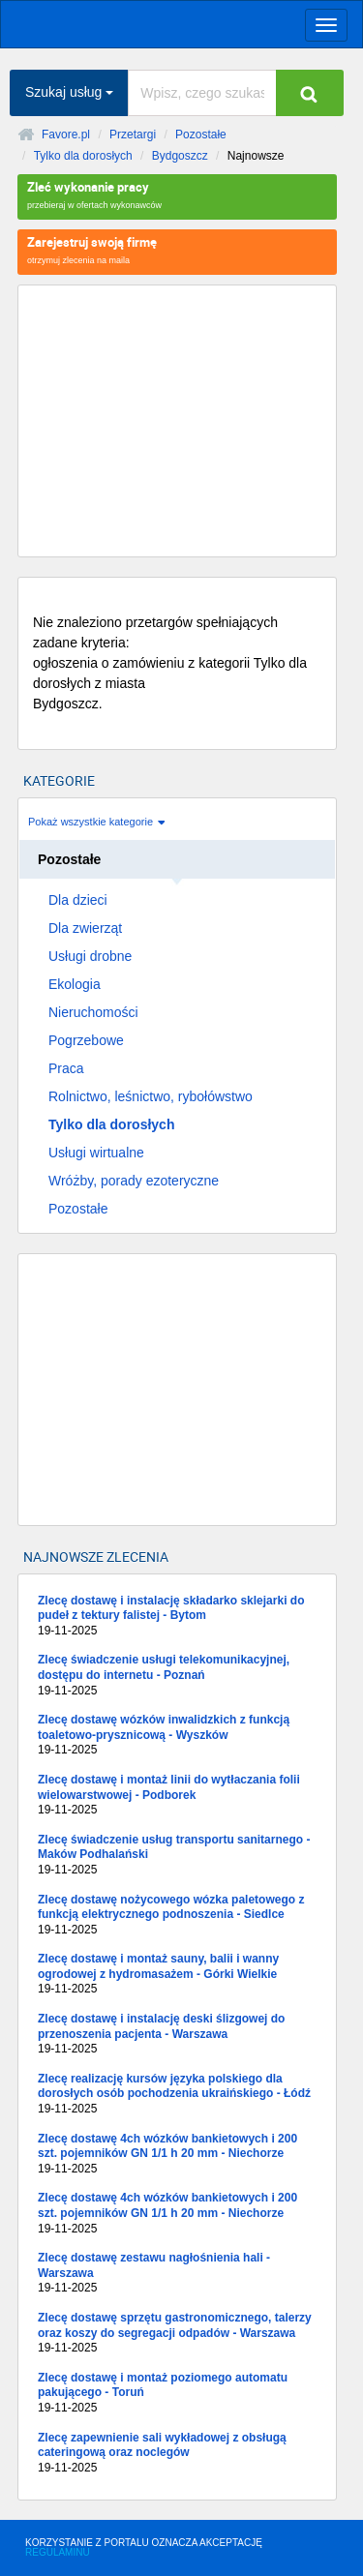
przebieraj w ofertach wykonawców (177, 194)
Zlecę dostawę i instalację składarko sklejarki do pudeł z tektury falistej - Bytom (177, 1616)
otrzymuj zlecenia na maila (177, 249)
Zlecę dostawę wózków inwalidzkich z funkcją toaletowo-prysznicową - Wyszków (177, 1735)
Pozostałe (201, 134)
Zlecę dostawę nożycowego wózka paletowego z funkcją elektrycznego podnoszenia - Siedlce (177, 1915)
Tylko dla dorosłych (83, 156)
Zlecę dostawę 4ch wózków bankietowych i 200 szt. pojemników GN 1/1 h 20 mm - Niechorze (177, 2154)
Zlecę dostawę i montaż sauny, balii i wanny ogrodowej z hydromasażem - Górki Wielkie (177, 1974)
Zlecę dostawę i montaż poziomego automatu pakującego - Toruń (177, 2393)
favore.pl (135, 22)
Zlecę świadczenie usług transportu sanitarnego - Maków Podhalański (177, 1855)
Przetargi (132, 134)
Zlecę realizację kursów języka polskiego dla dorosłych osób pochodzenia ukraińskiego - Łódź (177, 2094)
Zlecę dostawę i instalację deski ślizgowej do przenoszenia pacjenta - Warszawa (177, 2034)
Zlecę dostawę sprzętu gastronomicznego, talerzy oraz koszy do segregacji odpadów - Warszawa (177, 2333)
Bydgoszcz (180, 156)
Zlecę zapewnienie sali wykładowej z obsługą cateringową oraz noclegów (177, 2453)
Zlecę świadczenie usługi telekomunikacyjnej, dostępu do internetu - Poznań (177, 1675)
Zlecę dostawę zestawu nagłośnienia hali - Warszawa (177, 2273)
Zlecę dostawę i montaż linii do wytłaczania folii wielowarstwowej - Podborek (177, 1795)
